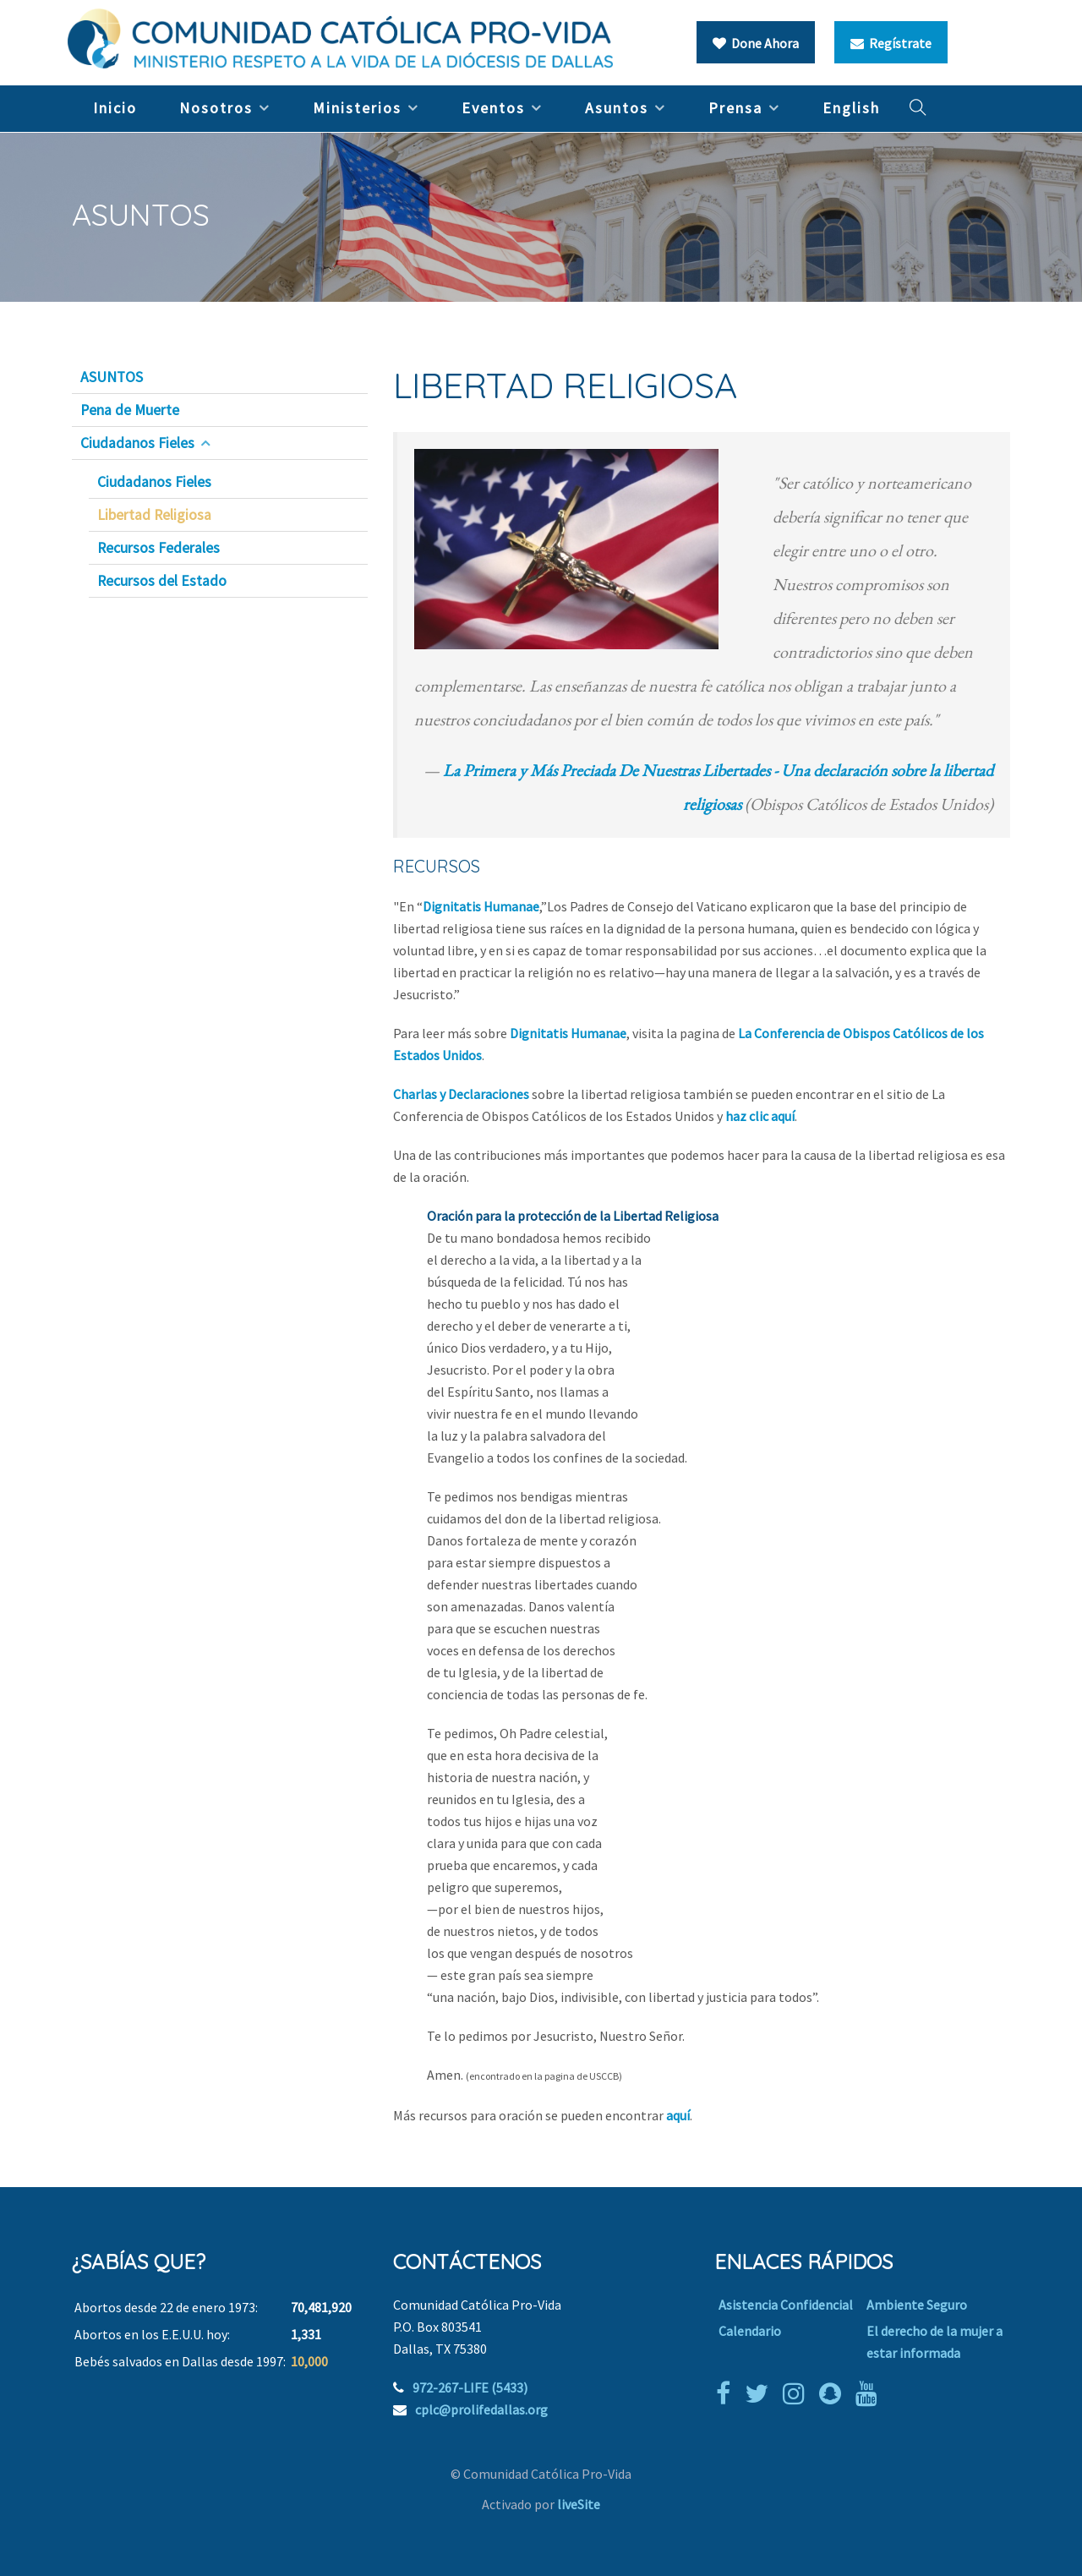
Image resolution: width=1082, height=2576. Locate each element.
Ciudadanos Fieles (137, 443)
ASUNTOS (111, 377)
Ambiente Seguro (916, 2304)
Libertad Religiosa (154, 515)
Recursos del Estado (162, 581)
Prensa (735, 108)
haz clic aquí (760, 1116)
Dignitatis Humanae (481, 906)
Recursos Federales (158, 548)
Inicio (115, 108)
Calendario (750, 2330)
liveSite (578, 2504)
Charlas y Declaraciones (461, 1094)
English (851, 108)
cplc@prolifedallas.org (481, 2409)
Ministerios (357, 108)
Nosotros (216, 108)
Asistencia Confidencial (786, 2304)
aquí (678, 2115)
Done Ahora (756, 43)
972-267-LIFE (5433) (470, 2387)
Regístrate (891, 43)
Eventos (493, 108)
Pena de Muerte (129, 410)
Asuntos (616, 108)
